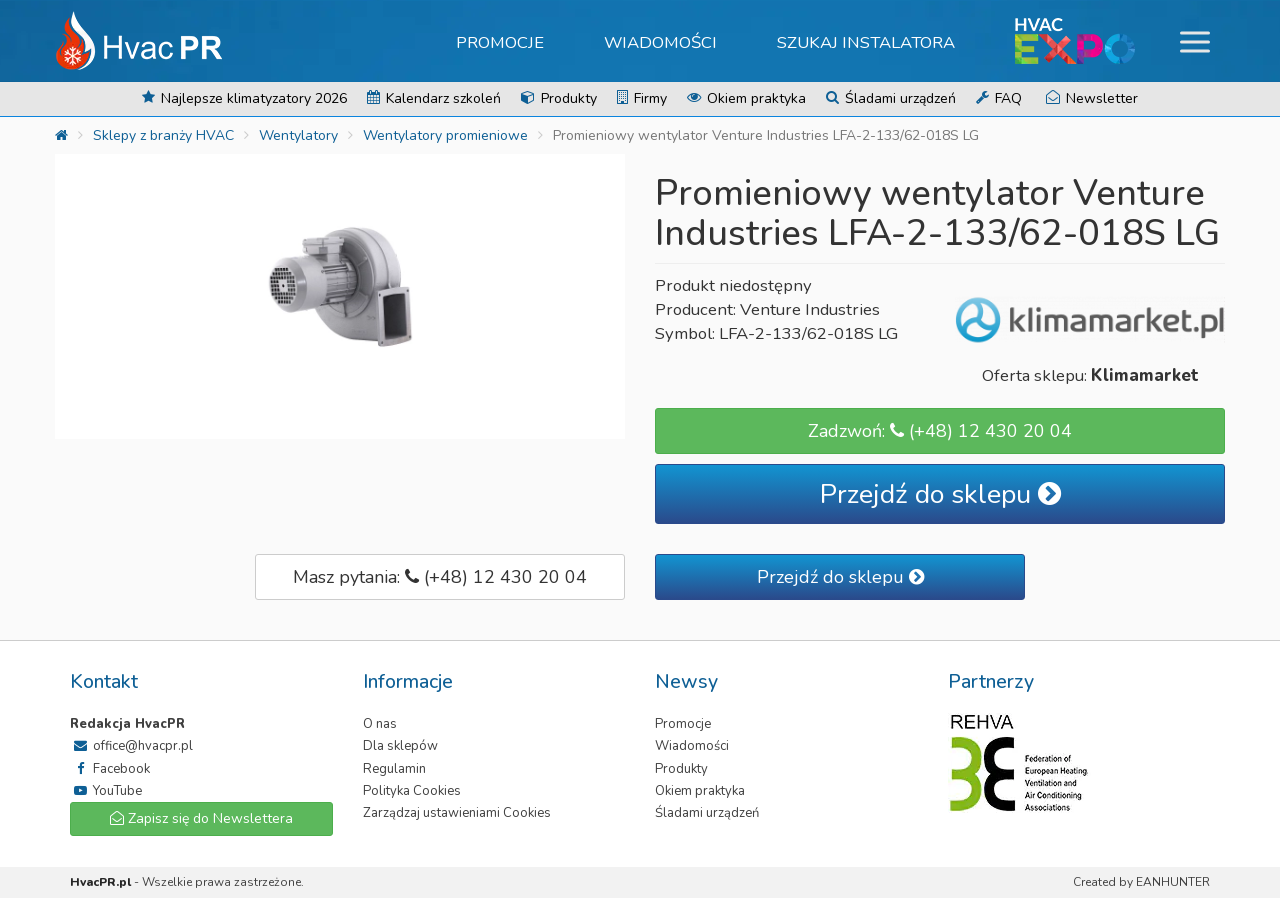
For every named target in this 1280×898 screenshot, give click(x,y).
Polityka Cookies (412, 791)
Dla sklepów (400, 746)
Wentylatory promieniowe (445, 135)
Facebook (110, 769)
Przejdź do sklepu (940, 494)
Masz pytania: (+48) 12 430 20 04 (440, 577)
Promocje (500, 42)
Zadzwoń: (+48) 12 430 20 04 (940, 431)
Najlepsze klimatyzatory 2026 (244, 98)
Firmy (642, 98)
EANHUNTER (1173, 882)
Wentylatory (298, 135)
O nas (380, 724)
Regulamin (394, 769)
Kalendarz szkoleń (434, 98)
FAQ (999, 98)
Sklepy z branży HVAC (163, 135)
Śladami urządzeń (891, 98)
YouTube (106, 791)
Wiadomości (660, 42)
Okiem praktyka (746, 98)
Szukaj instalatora (866, 42)
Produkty (559, 98)
